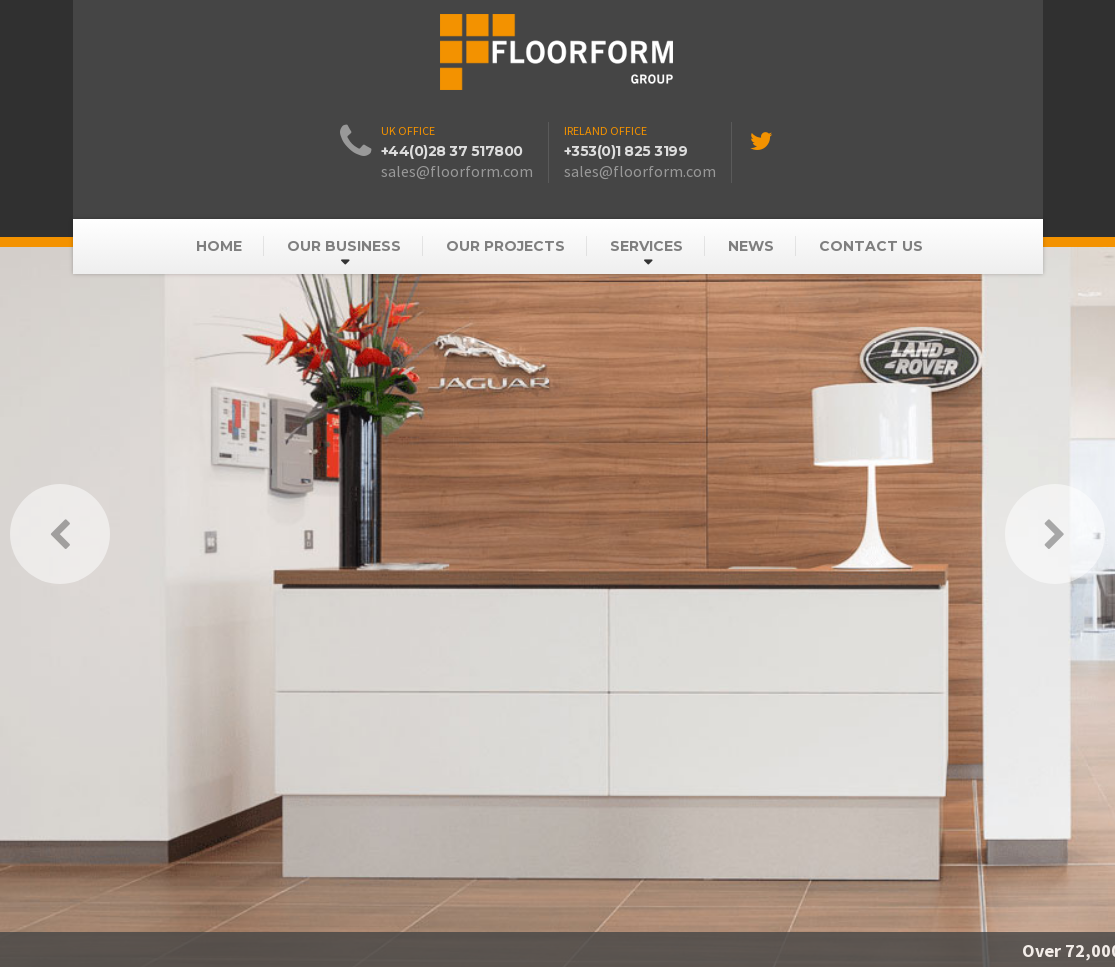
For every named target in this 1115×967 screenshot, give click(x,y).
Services (646, 246)
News (751, 246)
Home (219, 246)
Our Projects (505, 246)
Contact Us (871, 246)
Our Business (344, 246)
